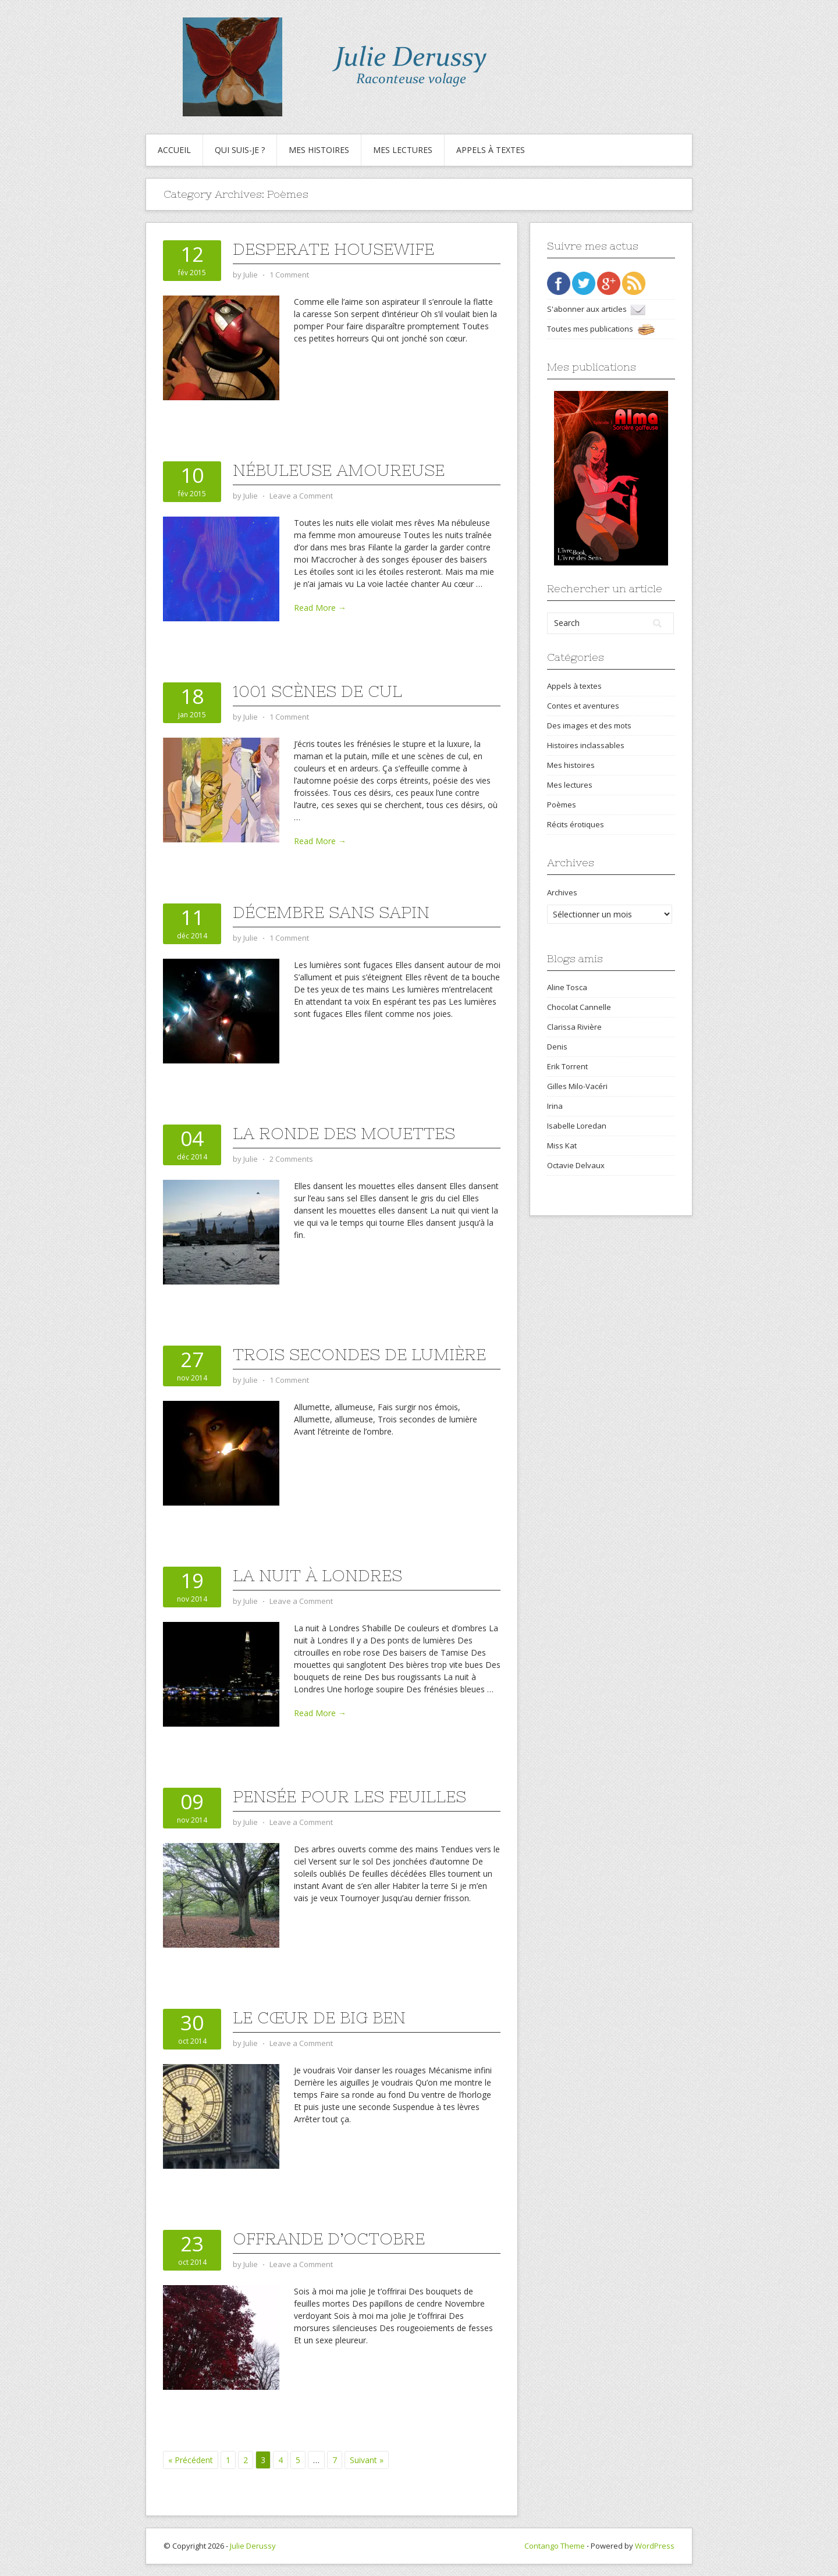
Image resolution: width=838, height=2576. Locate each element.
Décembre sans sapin (331, 912)
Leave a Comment (301, 495)
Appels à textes (490, 149)
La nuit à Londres (317, 1575)
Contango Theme (554, 2546)
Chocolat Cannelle (579, 1007)
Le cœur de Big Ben (319, 2017)
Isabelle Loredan (576, 1125)
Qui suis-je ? (240, 149)
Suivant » (367, 2459)
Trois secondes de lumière (359, 1354)
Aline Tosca (567, 987)
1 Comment (289, 274)
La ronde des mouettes (344, 1133)
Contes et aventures (583, 705)
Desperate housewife (333, 249)
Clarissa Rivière (574, 1027)
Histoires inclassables (585, 745)
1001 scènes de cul (317, 691)
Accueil (174, 149)
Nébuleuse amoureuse (339, 470)
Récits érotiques (575, 824)
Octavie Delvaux (576, 1165)
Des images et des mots (589, 725)
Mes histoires (319, 149)
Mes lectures (402, 149)
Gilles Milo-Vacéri (577, 1086)
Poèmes (561, 804)
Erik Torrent (567, 1066)
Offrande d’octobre (329, 2238)
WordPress (654, 2546)
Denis (557, 1046)
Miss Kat (562, 1145)
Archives (562, 892)
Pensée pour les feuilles (349, 1796)
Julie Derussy (253, 2546)
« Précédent (190, 2459)
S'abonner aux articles (596, 309)
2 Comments (291, 1159)
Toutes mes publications (601, 328)
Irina (555, 1106)
